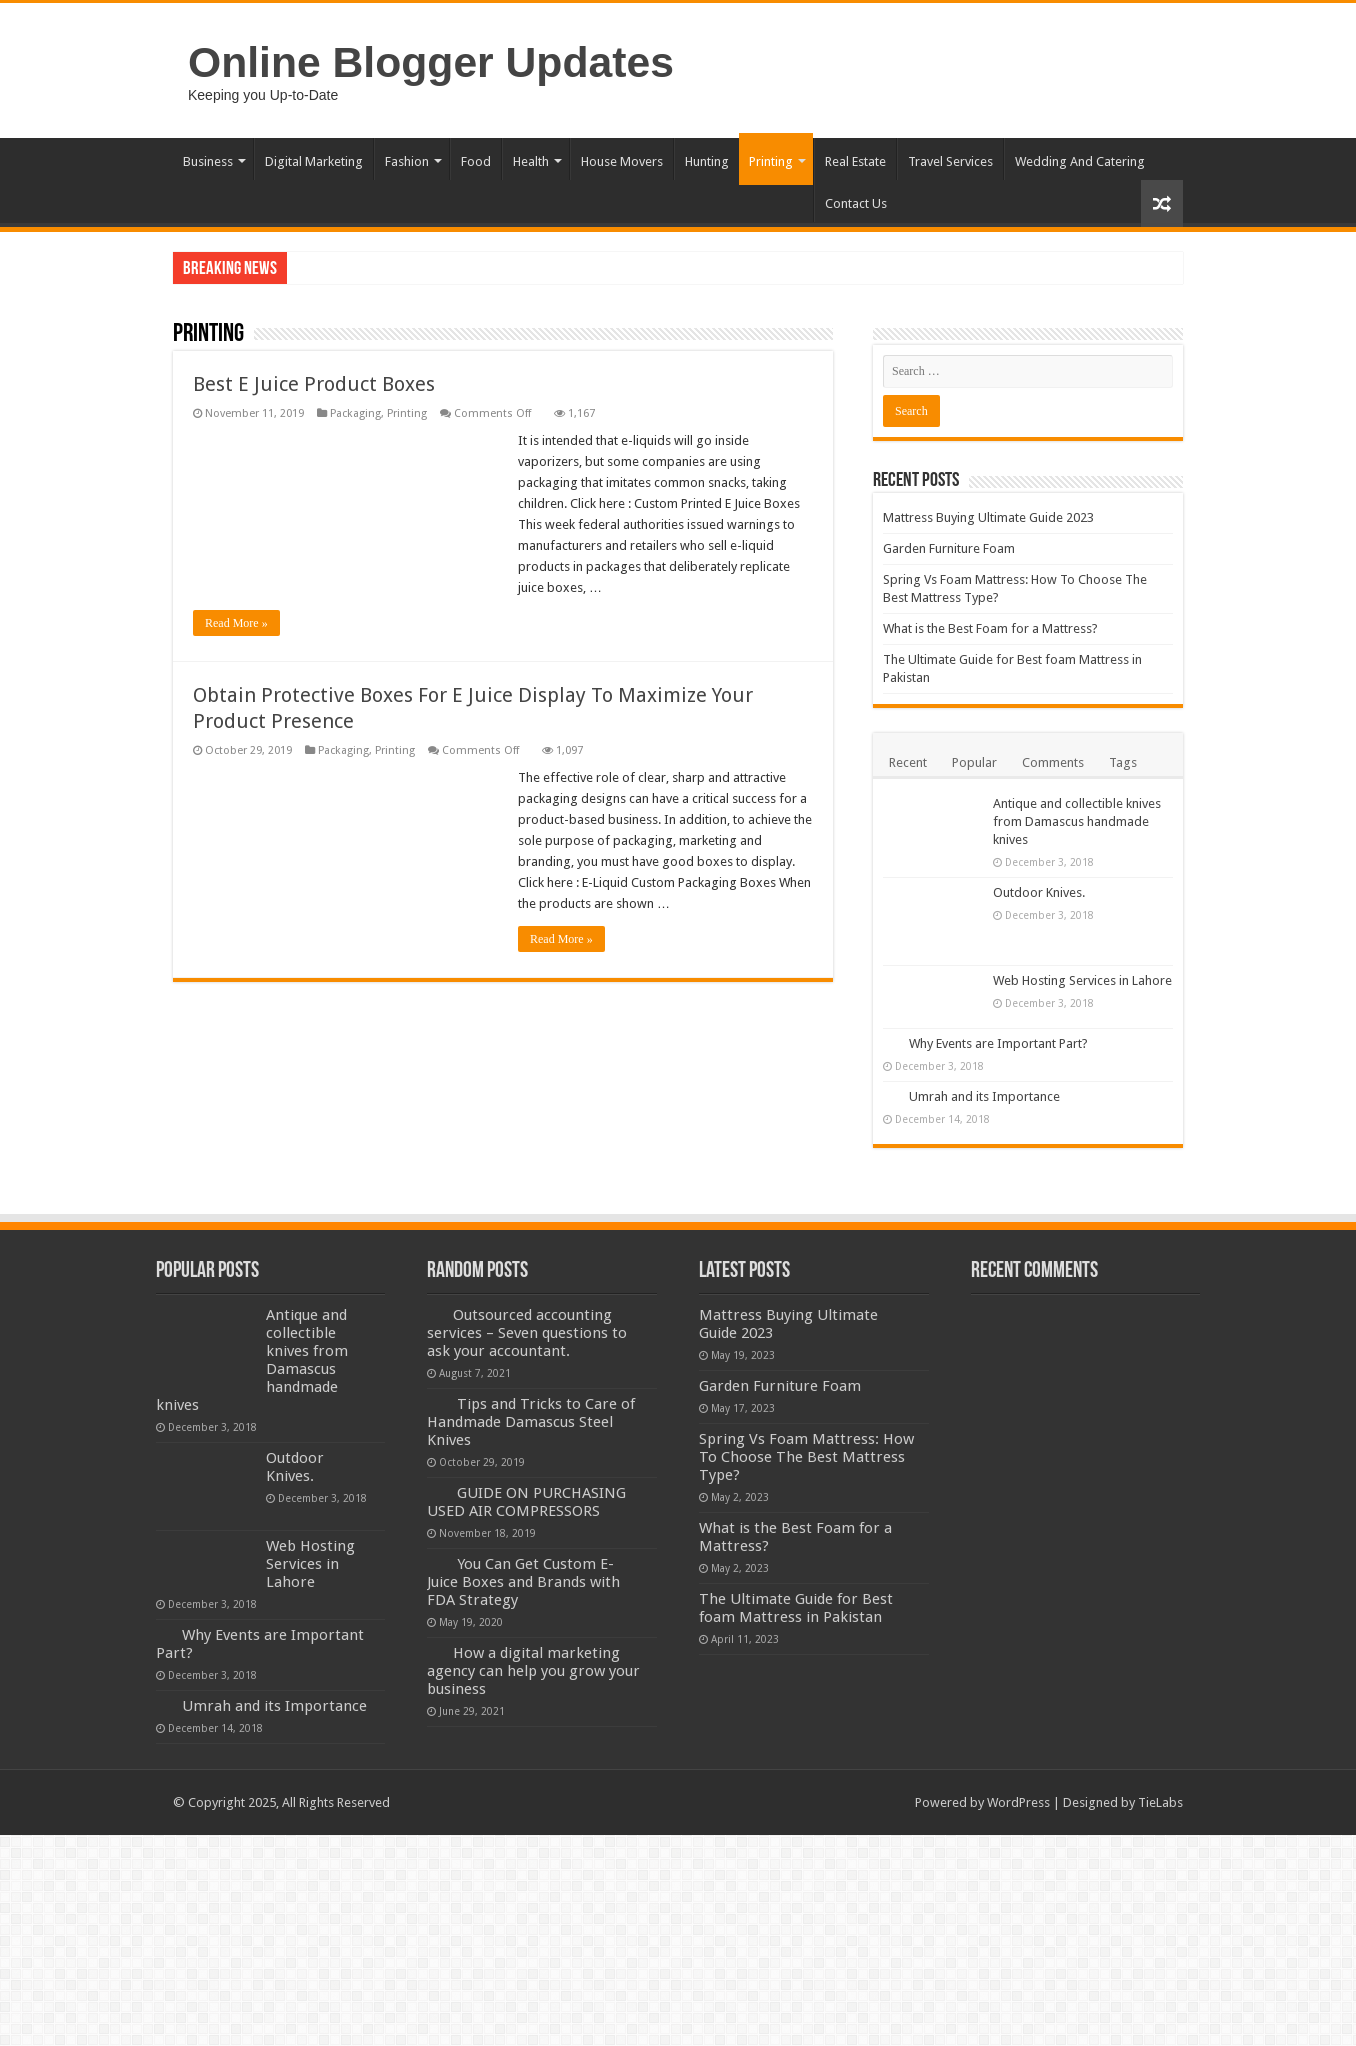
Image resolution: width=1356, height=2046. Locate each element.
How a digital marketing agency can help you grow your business (533, 1671)
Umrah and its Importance (984, 1096)
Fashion (407, 161)
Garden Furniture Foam (949, 548)
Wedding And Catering (1080, 161)
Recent (908, 762)
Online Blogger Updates (431, 62)
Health (531, 161)
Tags (1123, 762)
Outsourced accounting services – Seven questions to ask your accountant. (527, 1333)
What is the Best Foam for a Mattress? (990, 628)
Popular (974, 762)
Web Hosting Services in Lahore (1082, 980)
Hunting (707, 161)
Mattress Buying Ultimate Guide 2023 (988, 517)
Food (476, 161)
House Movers (622, 161)
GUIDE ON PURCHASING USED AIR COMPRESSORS (526, 1502)
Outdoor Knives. (1039, 892)
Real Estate (855, 161)
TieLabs (1160, 1802)
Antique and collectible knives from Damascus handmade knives (1077, 821)
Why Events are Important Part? (998, 1043)
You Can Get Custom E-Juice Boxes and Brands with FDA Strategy (523, 1582)
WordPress (1018, 1802)
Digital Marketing (314, 161)
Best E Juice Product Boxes (314, 384)
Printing (771, 161)
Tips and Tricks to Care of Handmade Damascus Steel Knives (531, 1422)
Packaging (355, 413)
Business (208, 161)
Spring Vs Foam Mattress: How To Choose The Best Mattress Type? (806, 1457)
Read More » (236, 623)
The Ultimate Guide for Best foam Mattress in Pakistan (796, 1608)
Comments (1053, 762)
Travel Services (950, 161)
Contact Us (856, 203)
